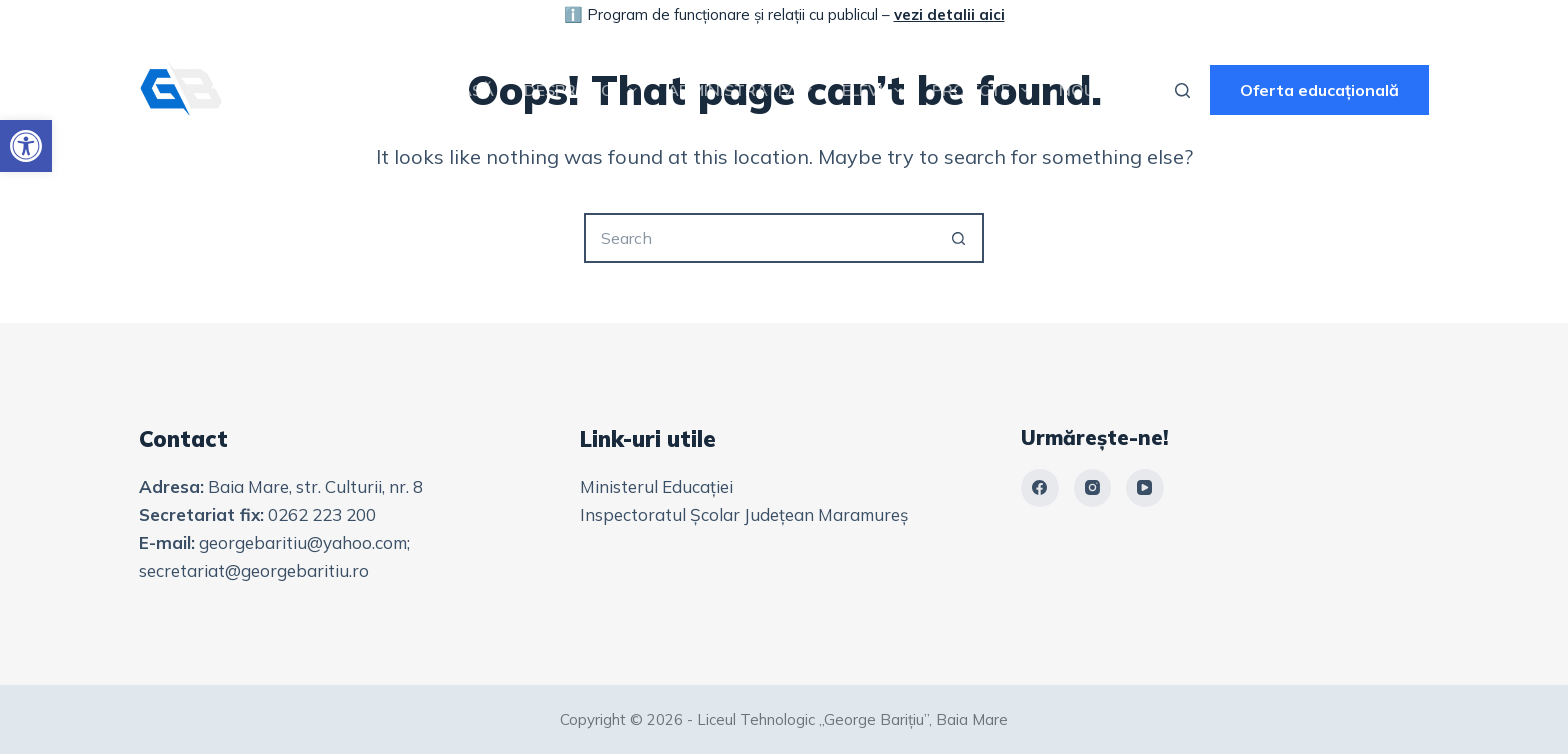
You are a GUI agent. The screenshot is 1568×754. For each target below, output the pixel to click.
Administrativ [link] (743, 90)
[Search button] (959, 238)
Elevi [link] (876, 90)
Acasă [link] (465, 90)
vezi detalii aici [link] (949, 14)
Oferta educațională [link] (1319, 90)
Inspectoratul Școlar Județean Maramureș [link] (744, 514)
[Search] (1182, 90)
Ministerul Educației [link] (656, 486)
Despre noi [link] (584, 90)
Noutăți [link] (1095, 90)
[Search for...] (759, 238)
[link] (26, 146)
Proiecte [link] (984, 90)
